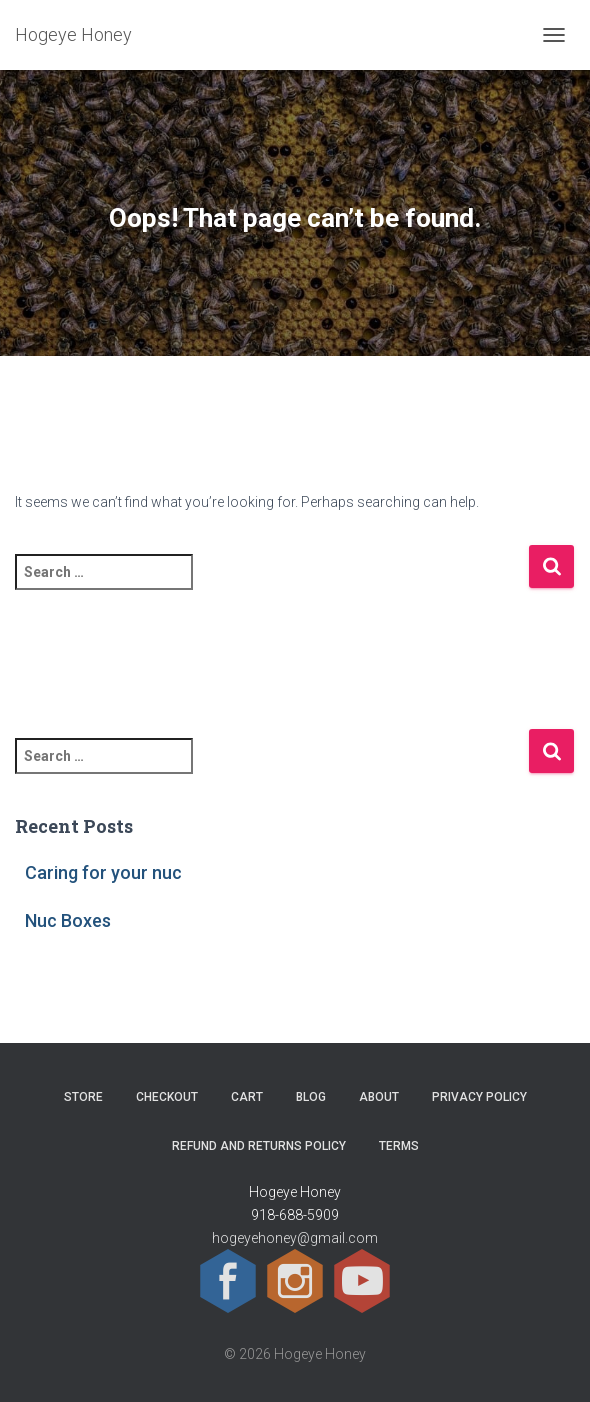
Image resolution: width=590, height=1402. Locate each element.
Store (83, 1097)
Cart (247, 1097)
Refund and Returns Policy (259, 1146)
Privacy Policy (479, 1097)
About (379, 1097)
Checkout (167, 1097)
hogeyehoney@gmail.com (295, 1238)
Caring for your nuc (103, 872)
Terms (399, 1146)
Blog (311, 1097)
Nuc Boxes (68, 920)
